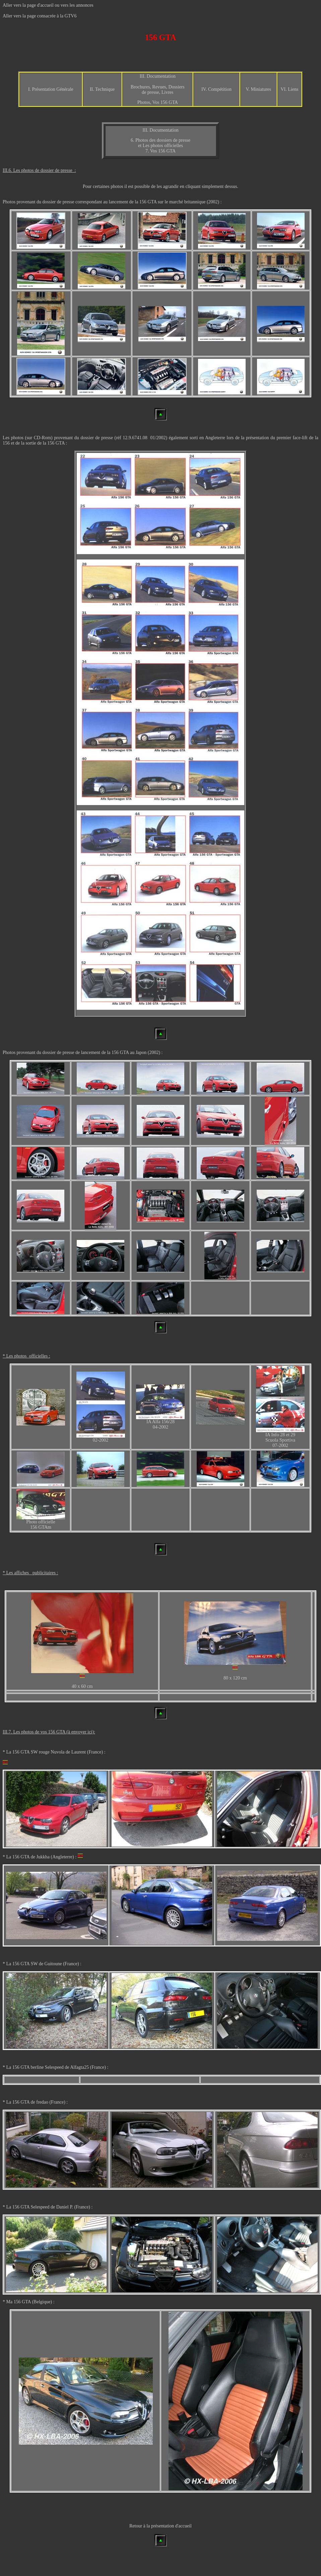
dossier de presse (58, 201)
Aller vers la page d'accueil (28, 5)
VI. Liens (289, 89)
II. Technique (102, 89)
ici (89, 1731)
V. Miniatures (258, 89)
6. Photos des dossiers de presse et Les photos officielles (160, 143)
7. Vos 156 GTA (160, 150)
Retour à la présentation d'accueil (160, 2525)
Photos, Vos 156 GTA (157, 102)
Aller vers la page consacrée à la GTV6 (39, 15)
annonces (84, 5)
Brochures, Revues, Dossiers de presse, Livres (158, 89)
